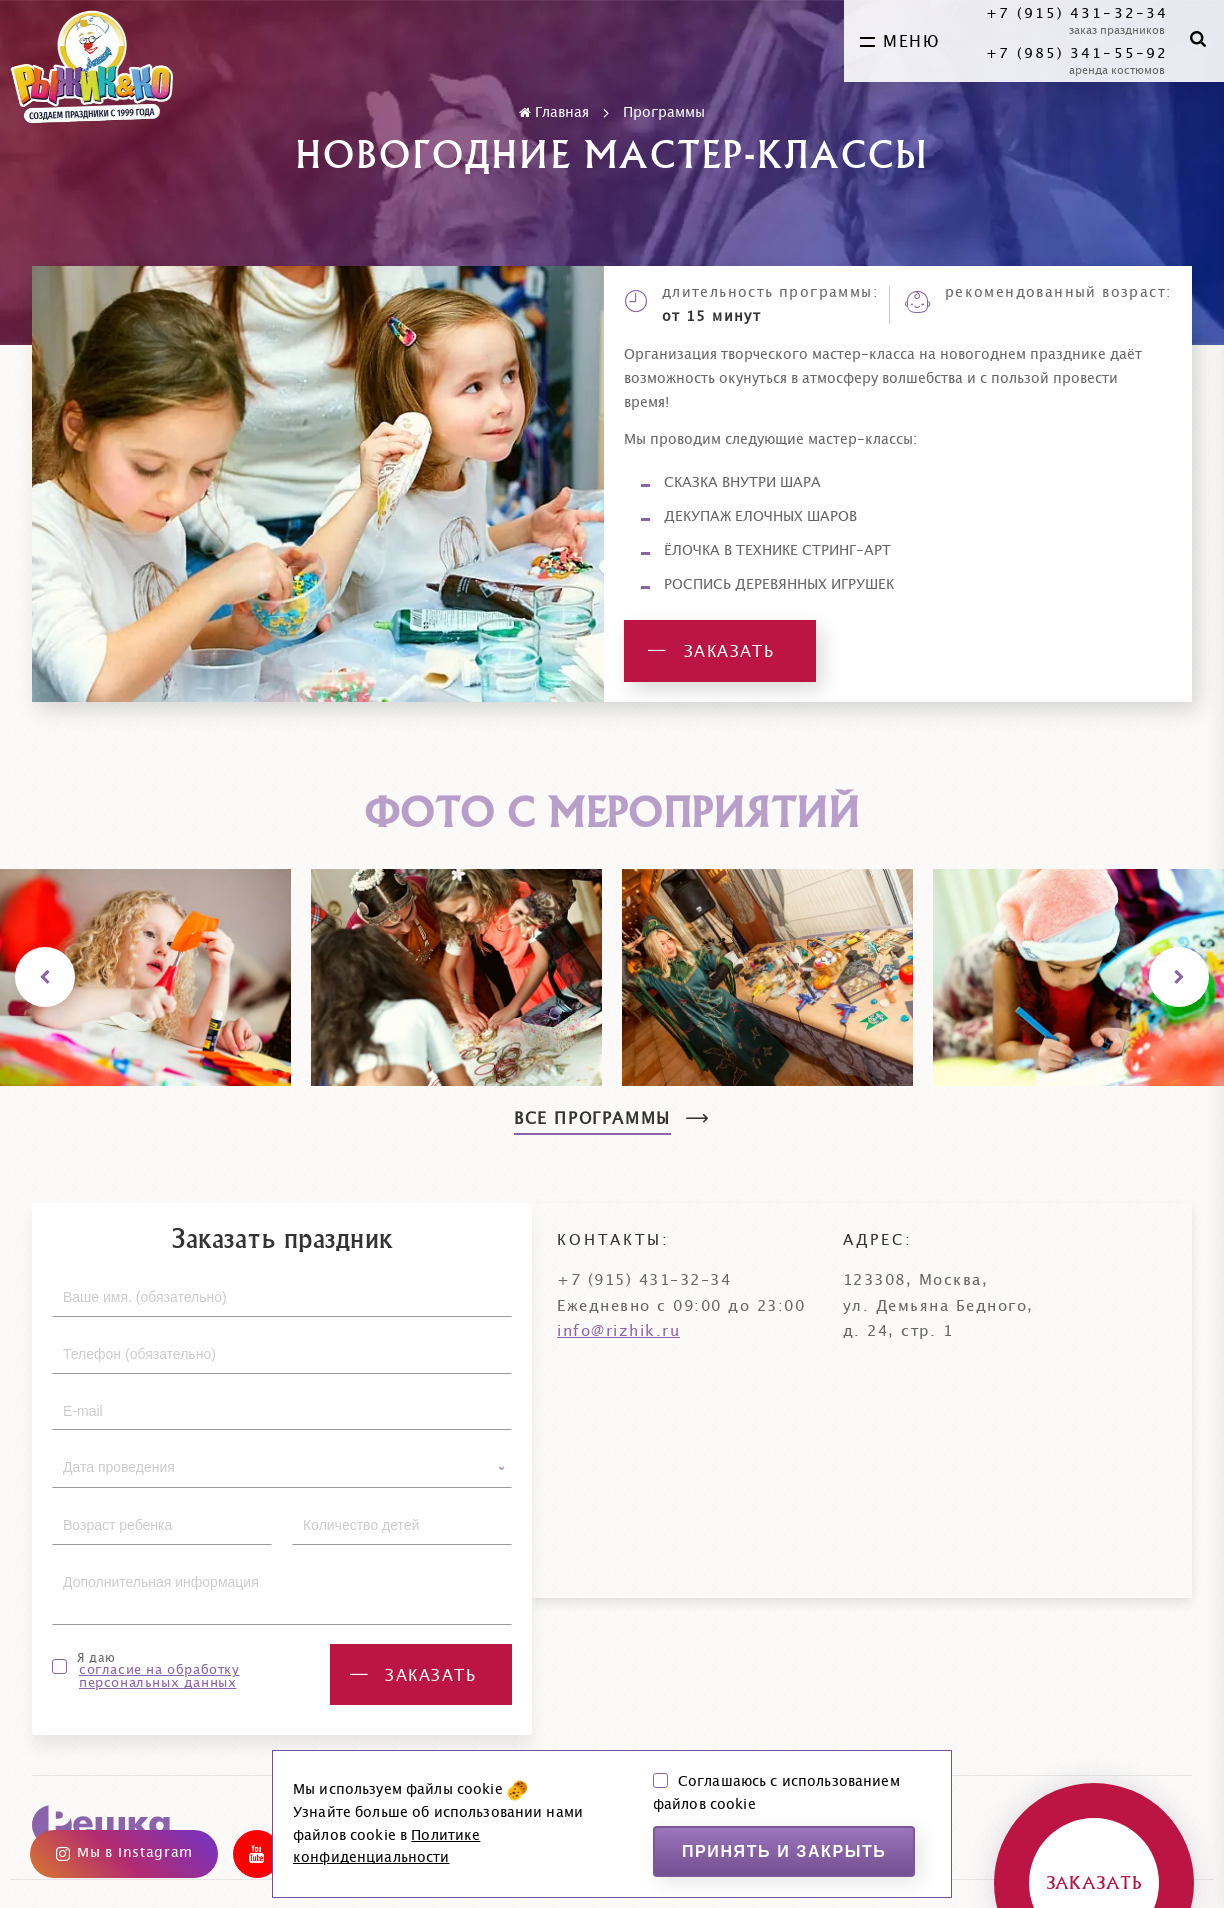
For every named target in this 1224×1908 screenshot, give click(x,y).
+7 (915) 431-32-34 (1077, 14)
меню (899, 42)
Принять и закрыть (784, 1851)
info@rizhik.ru (618, 1331)
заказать (711, 652)
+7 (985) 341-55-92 (1077, 54)
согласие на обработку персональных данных (159, 1677)
